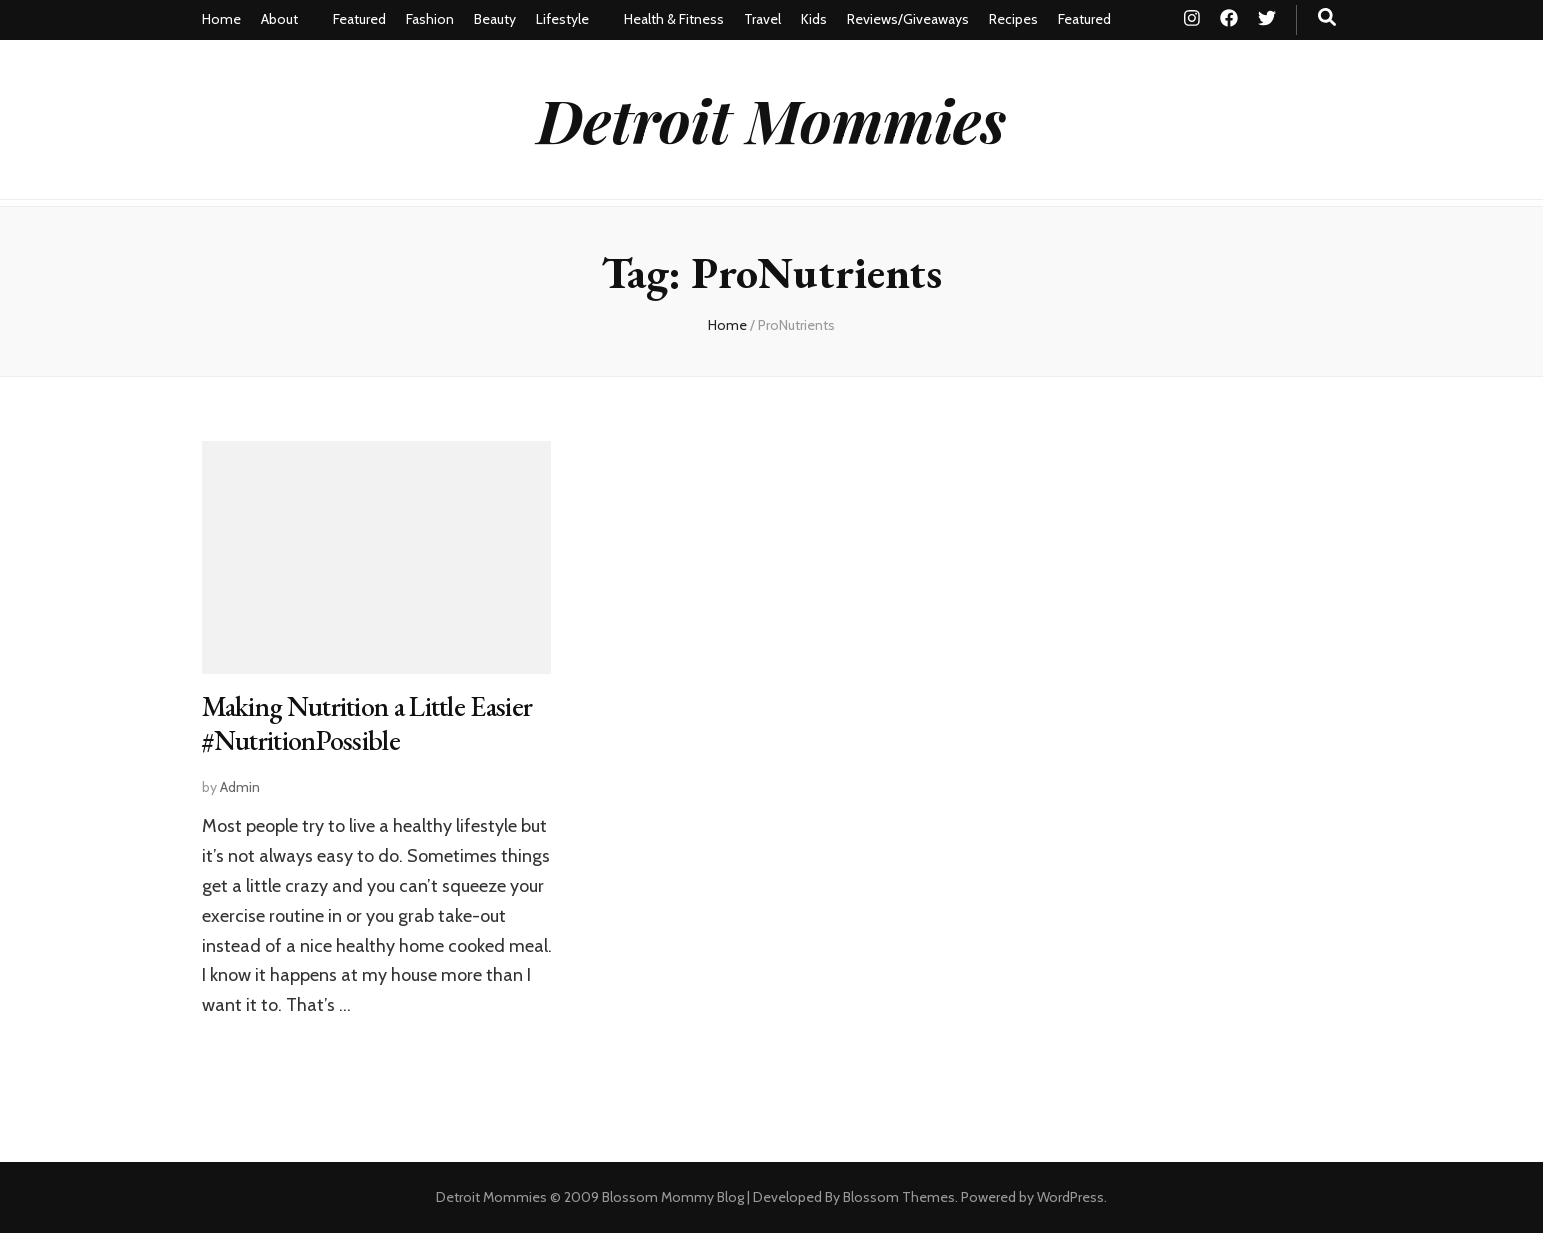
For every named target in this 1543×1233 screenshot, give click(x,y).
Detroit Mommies (771, 119)
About (279, 19)
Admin (240, 787)
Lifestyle (562, 19)
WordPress (1070, 1197)
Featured (359, 19)
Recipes (1013, 19)
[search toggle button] (1327, 17)
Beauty (495, 19)
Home (221, 19)
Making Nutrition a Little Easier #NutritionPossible (367, 723)
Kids (814, 19)
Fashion (430, 19)
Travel (762, 19)
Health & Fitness (674, 19)
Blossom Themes (899, 1197)
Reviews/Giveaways (908, 19)
